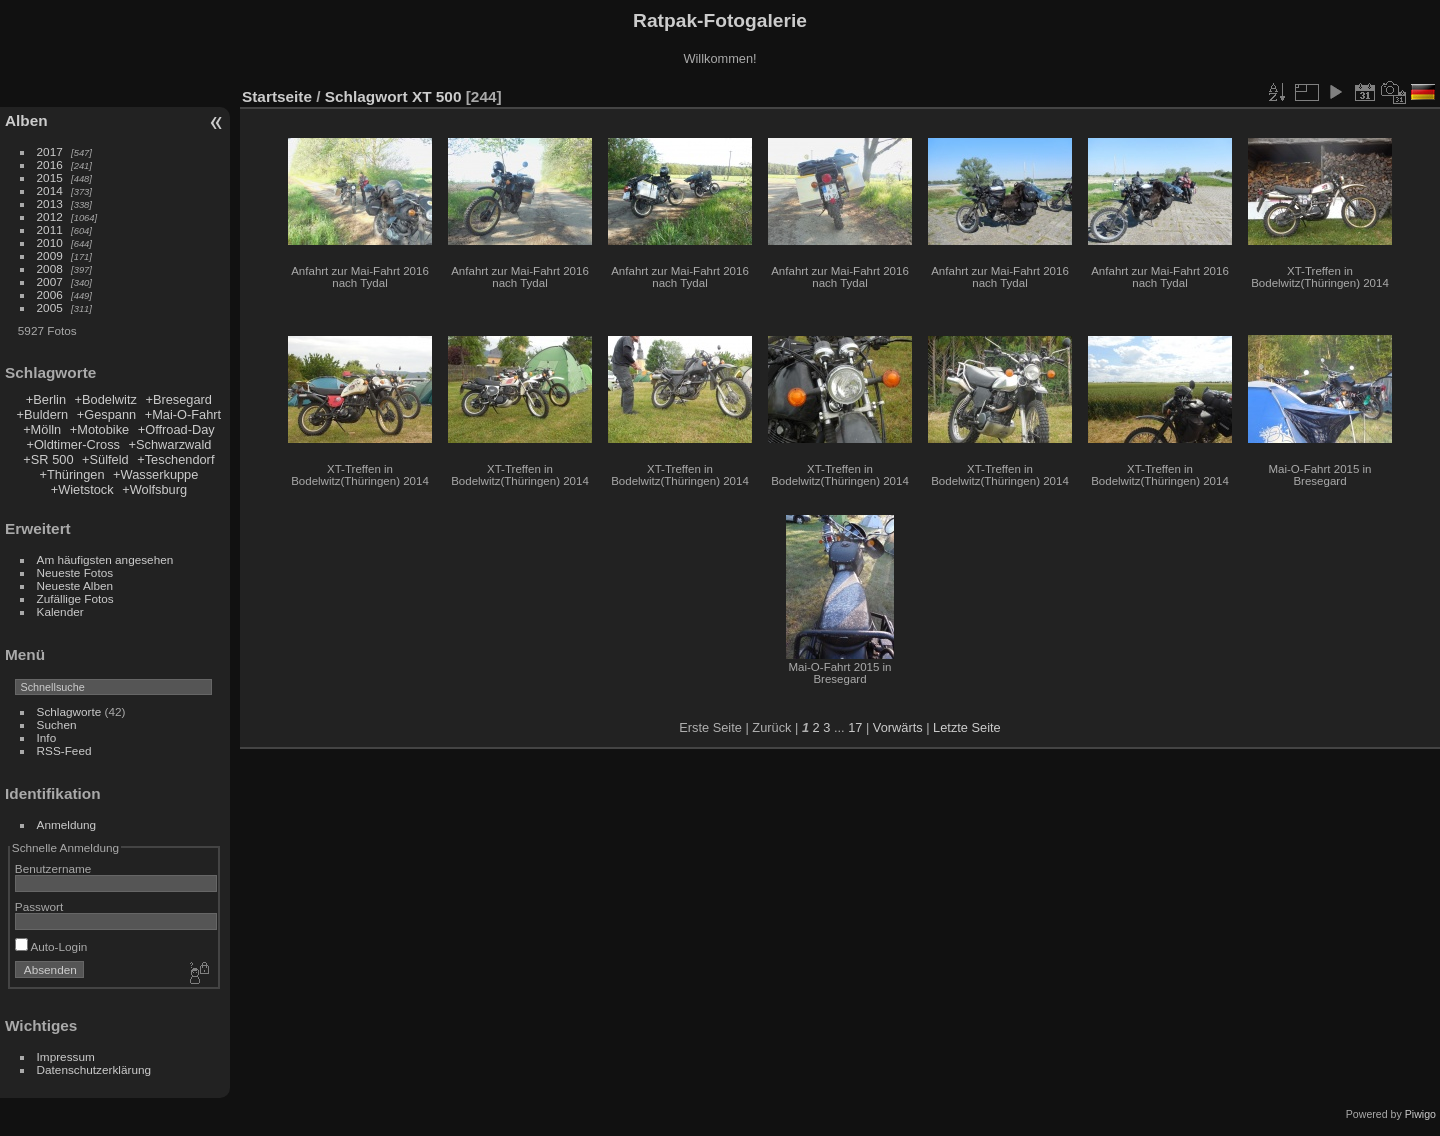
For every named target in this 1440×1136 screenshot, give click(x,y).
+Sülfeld (105, 459)
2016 (50, 164)
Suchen (57, 724)
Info (47, 737)
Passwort (39, 906)
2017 (50, 151)
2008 (50, 268)
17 (855, 727)
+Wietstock (82, 489)
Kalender (60, 611)
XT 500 (437, 96)
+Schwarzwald (170, 444)
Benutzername (53, 868)
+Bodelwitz (106, 399)
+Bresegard (178, 399)
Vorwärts (898, 727)
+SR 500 (48, 459)
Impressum (66, 1056)
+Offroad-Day (176, 429)
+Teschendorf (175, 459)
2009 (50, 255)
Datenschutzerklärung (94, 1069)
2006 (50, 294)
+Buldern (43, 414)
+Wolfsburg (154, 489)
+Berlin (46, 399)
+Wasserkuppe (155, 474)
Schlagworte (69, 711)
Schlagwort (366, 96)
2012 (50, 216)
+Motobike (99, 429)
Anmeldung (67, 824)
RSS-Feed (64, 750)
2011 (50, 229)
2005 (50, 307)
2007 (50, 281)
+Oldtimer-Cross (73, 444)
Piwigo (1420, 1114)
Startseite (277, 96)
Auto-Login (51, 946)
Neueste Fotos (75, 572)
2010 (50, 242)
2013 (50, 203)
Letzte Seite (967, 727)
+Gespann (106, 414)
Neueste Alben (75, 585)
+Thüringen (71, 474)
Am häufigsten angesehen (105, 559)
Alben (26, 120)
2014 (50, 190)
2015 (50, 177)
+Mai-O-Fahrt (183, 414)
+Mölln (42, 429)
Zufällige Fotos (75, 598)
